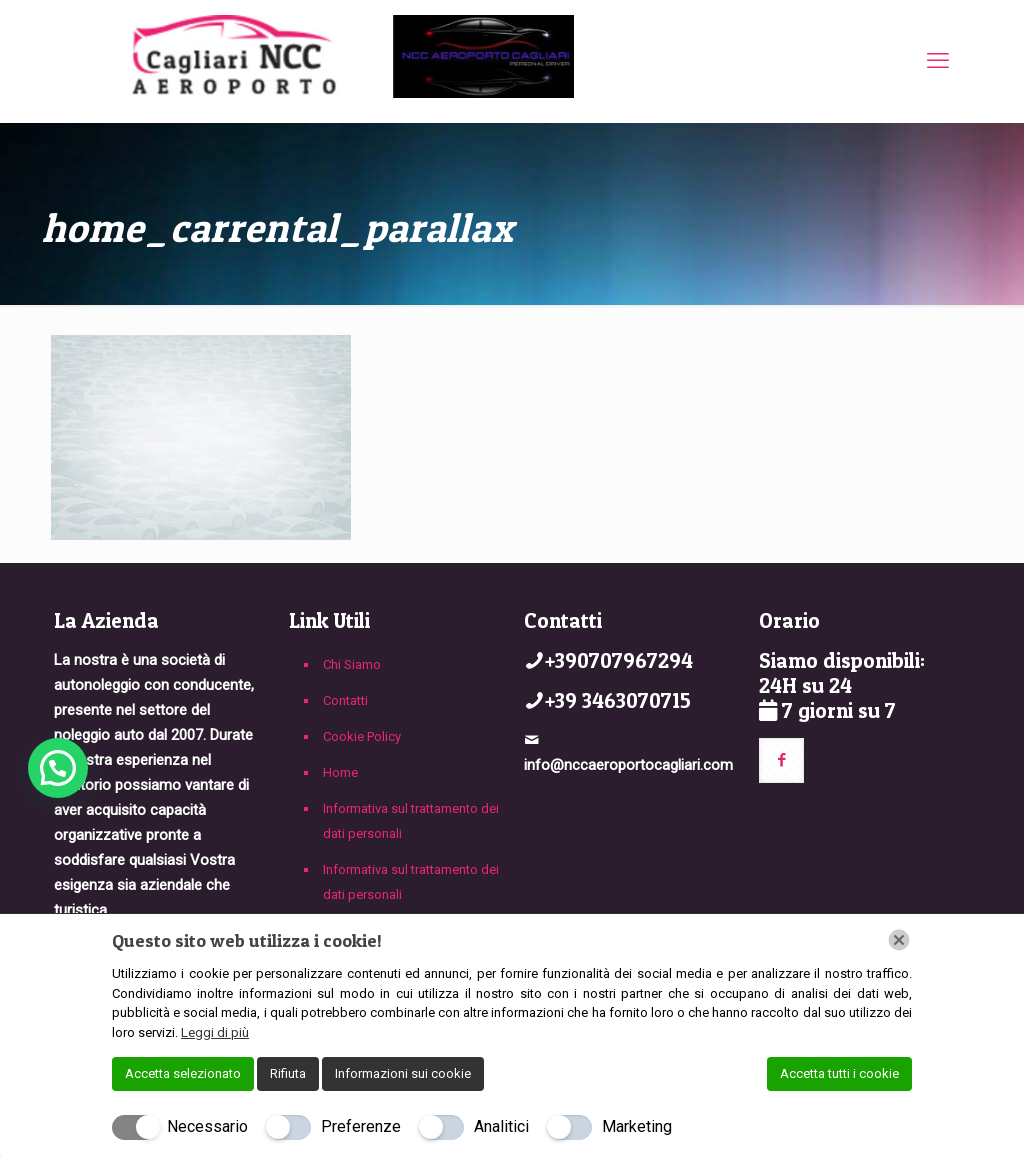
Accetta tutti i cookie (839, 1073)
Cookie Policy (362, 736)
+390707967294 (619, 660)
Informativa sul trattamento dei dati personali (411, 821)
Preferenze (361, 1126)
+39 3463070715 (618, 700)
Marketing (637, 1126)
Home (340, 772)
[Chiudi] (899, 940)
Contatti (345, 700)
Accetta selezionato (183, 1073)
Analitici (501, 1126)
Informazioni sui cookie (403, 1073)
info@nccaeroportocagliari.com (628, 765)
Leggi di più (215, 1032)
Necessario (207, 1126)
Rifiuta (288, 1073)
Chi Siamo (352, 664)
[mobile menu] (938, 61)
